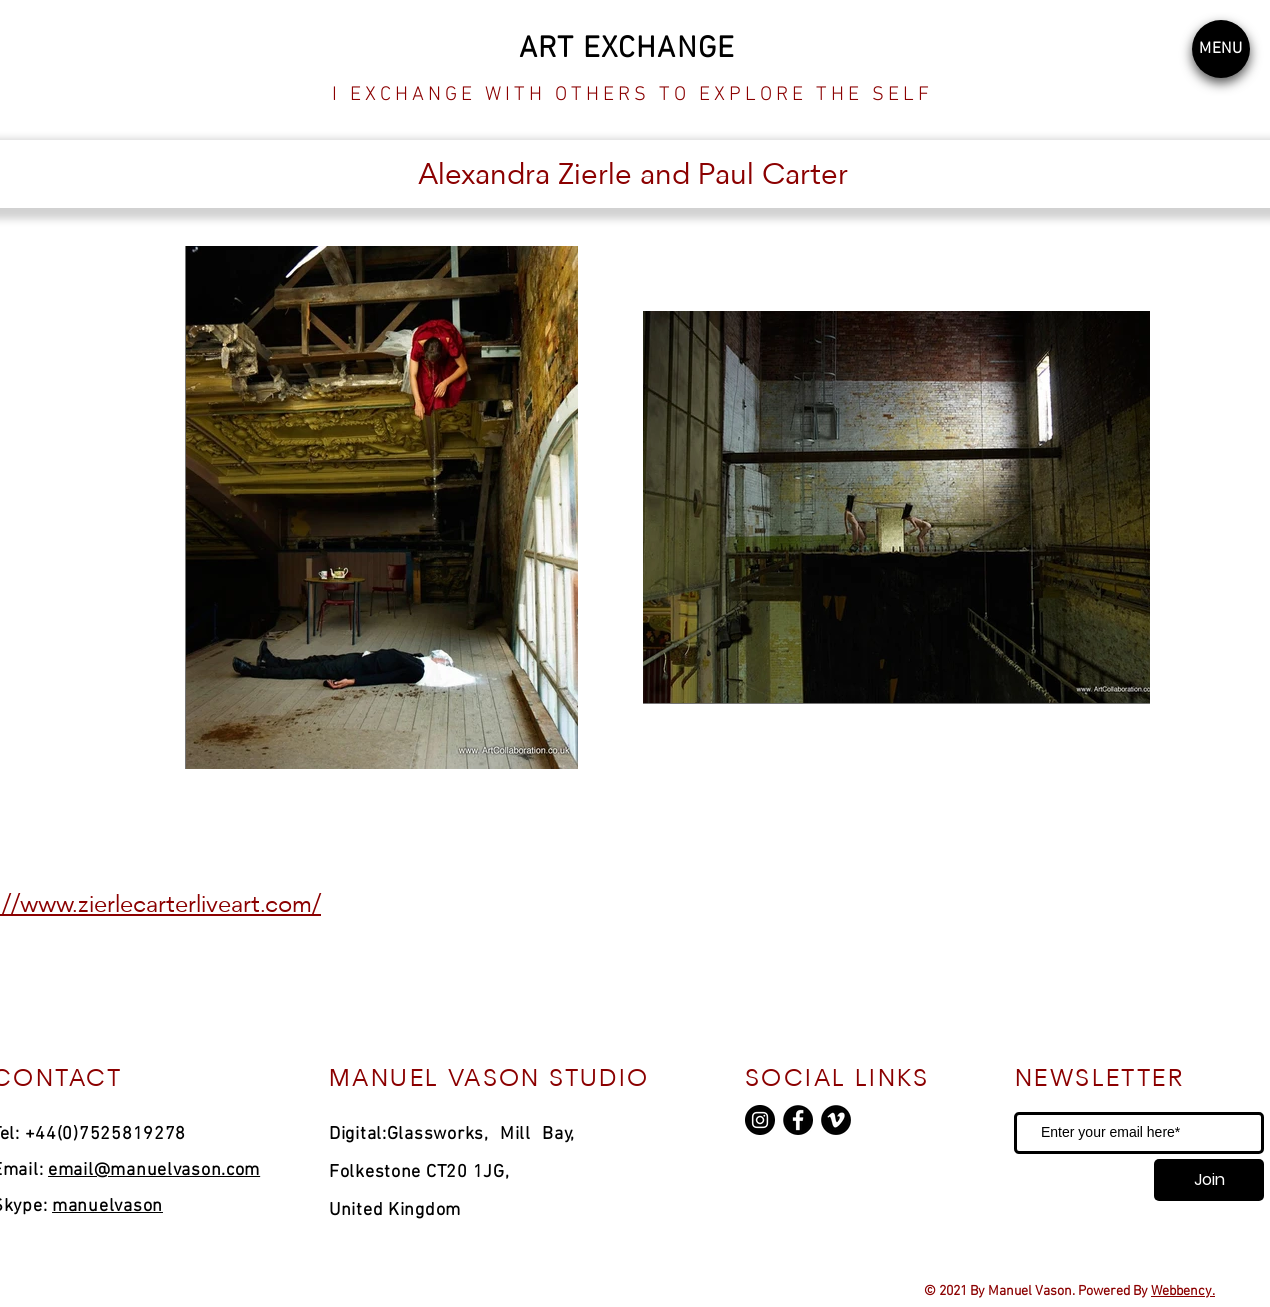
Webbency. (1183, 1291)
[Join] (1209, 1180)
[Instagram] (760, 1120)
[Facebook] (798, 1120)
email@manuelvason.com (154, 1170)
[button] (1221, 49)
